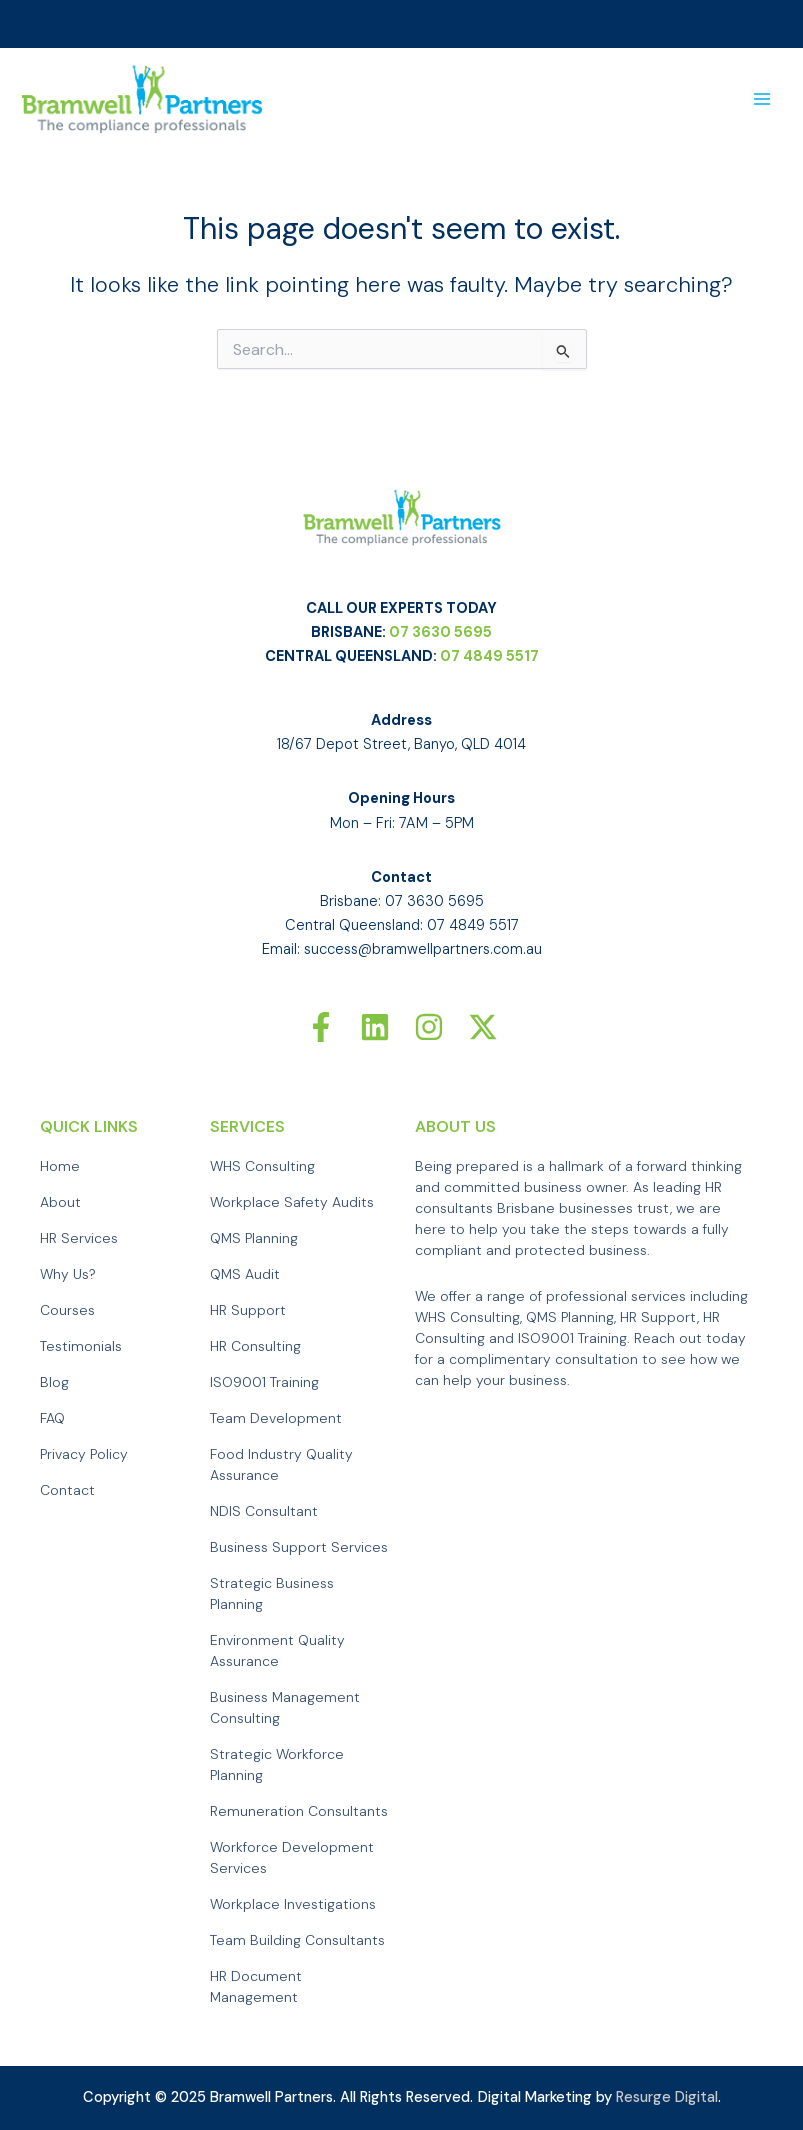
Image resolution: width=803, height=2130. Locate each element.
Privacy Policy (84, 1455)
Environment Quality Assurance (277, 1651)
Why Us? (68, 1275)
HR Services (79, 1239)
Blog (54, 1383)
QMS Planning (254, 1239)
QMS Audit (245, 1275)
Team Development (276, 1419)
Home (60, 1167)
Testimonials (81, 1347)
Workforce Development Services (292, 1858)
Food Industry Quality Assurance (281, 1465)
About (60, 1203)
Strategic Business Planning (272, 1594)
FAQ (52, 1419)
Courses (67, 1311)
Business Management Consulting (285, 1708)
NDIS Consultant (264, 1512)
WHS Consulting (262, 1167)
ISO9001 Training (264, 1383)
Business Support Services (299, 1548)
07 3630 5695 (440, 633)
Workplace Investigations (293, 1905)
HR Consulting (255, 1347)
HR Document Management (256, 1987)
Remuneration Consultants (299, 1812)
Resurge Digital (667, 2097)
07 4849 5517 (489, 657)
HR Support (248, 1311)
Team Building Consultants (297, 1941)
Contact (67, 1491)
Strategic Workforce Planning (277, 1765)
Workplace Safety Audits (292, 1203)
